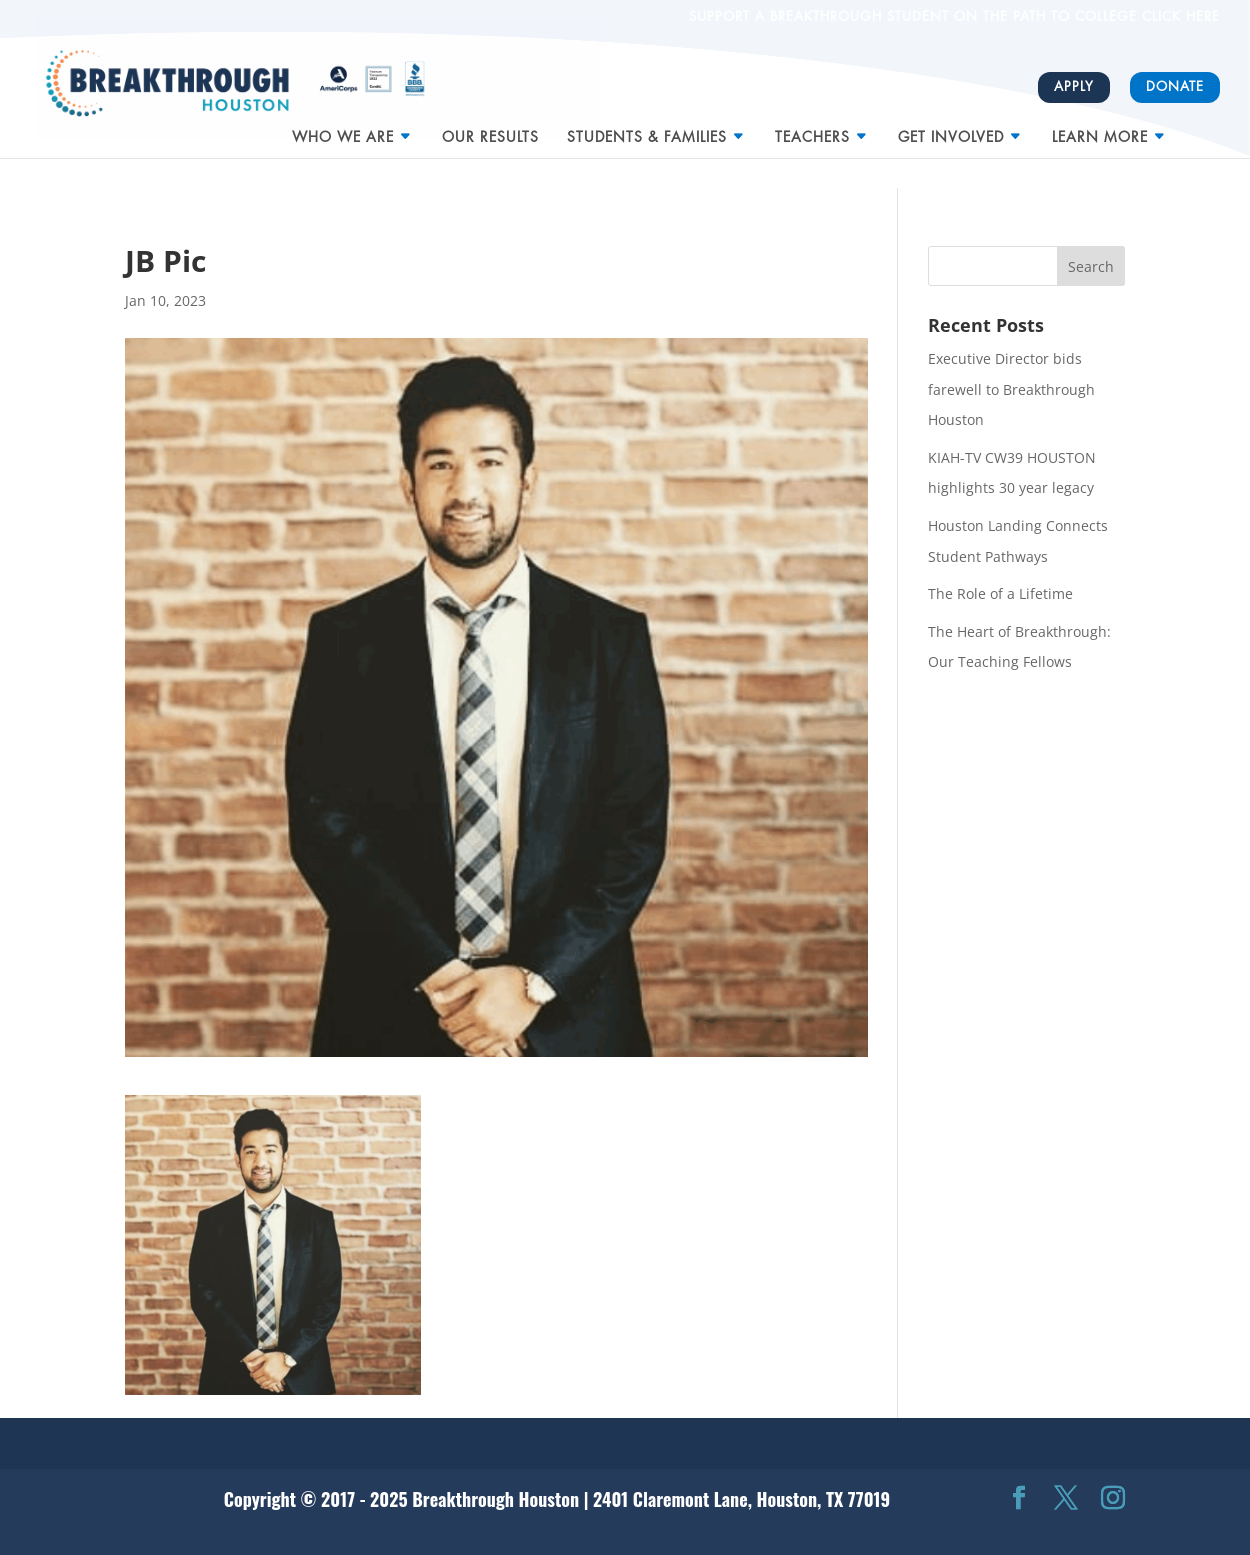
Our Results (490, 129)
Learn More (1100, 129)
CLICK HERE (1178, 16)
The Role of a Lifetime (1000, 593)
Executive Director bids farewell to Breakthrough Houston (1011, 389)
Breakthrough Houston (495, 1499)
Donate (1175, 86)
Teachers (812, 129)
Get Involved (951, 129)
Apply (1074, 86)
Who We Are (343, 129)
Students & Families (647, 129)
